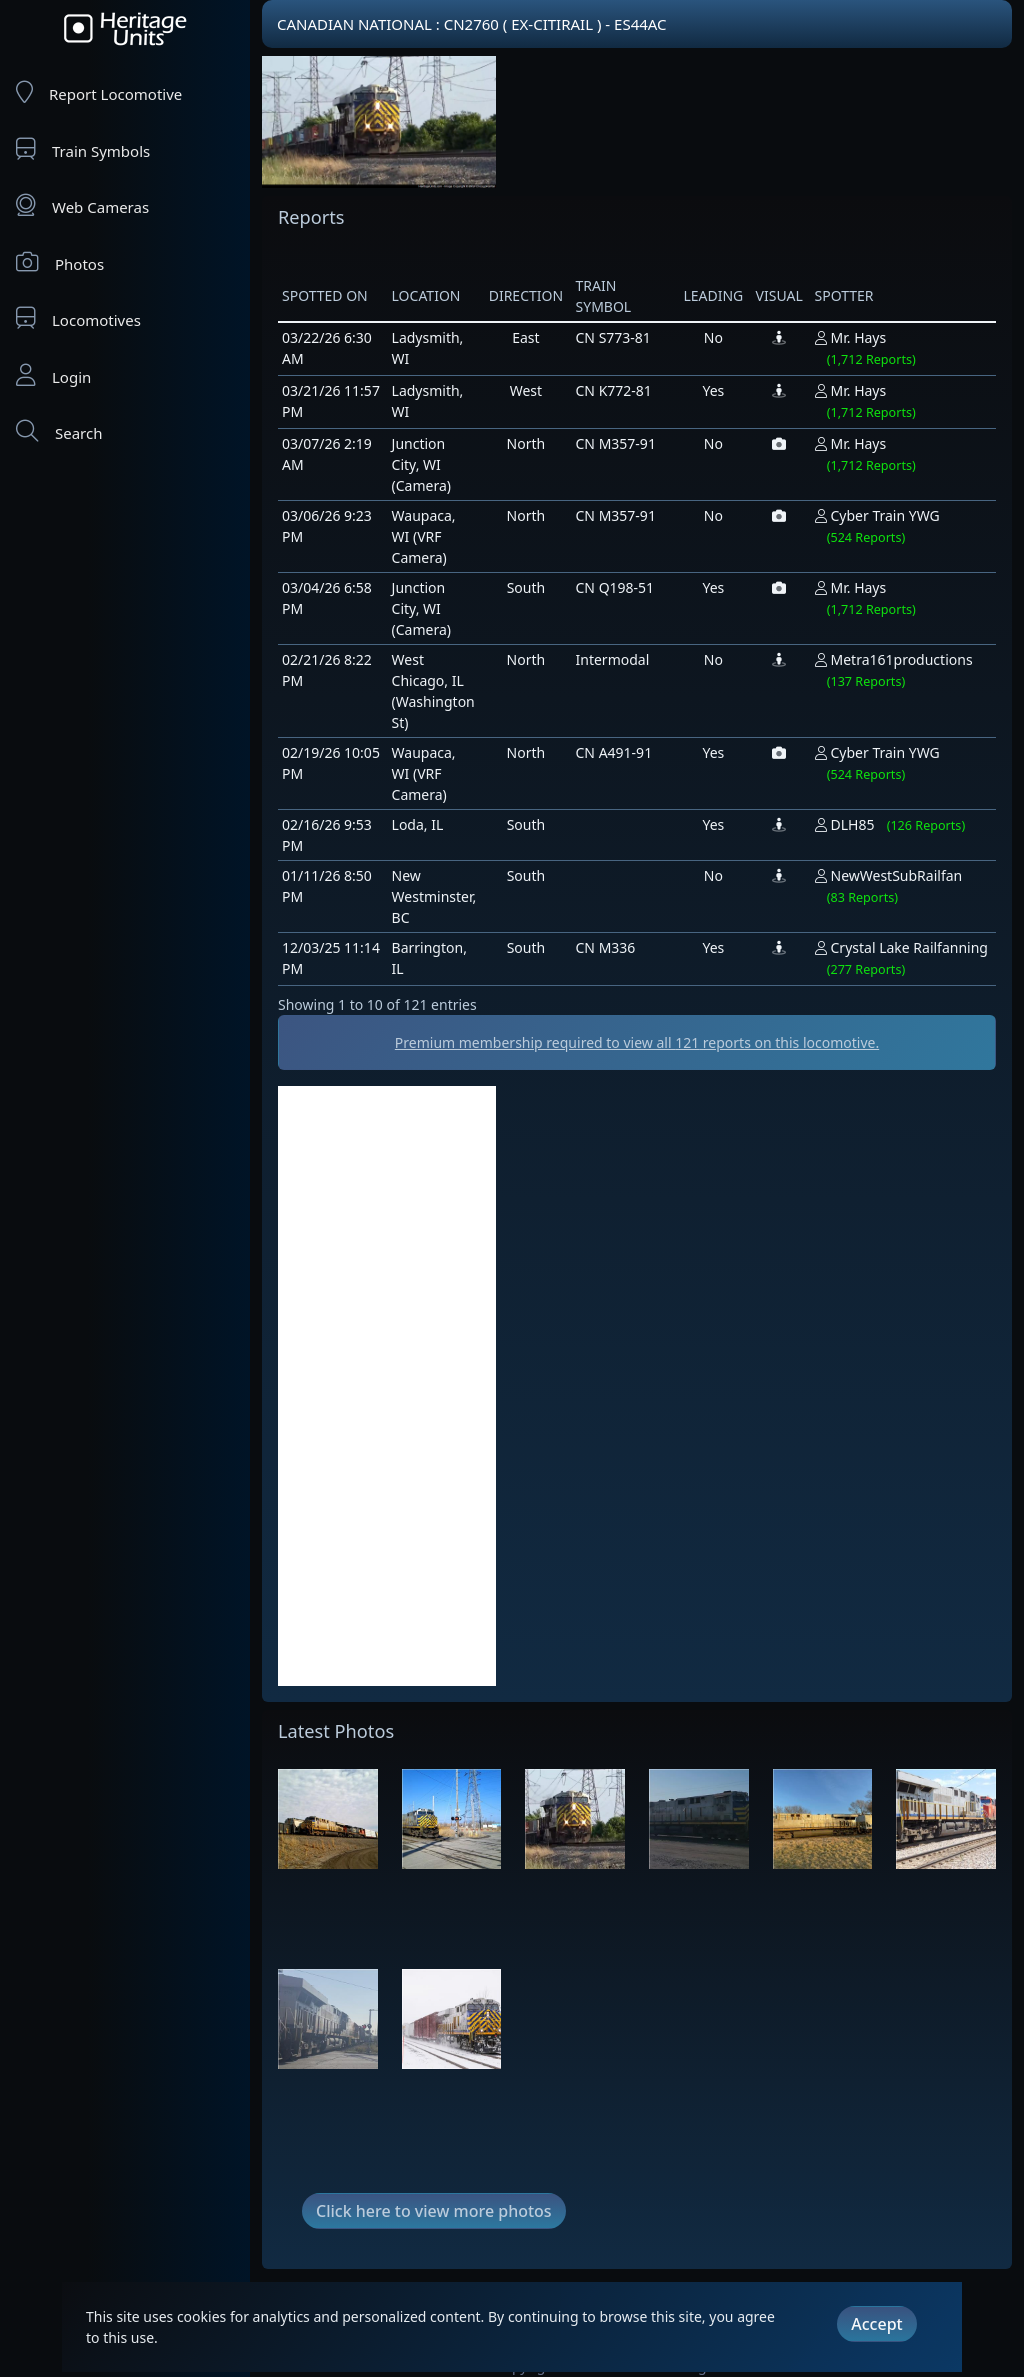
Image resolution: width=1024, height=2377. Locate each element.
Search (59, 431)
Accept (876, 2324)
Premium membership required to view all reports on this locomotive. (637, 1042)
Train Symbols (83, 149)
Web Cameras (82, 205)
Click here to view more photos (434, 2211)
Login (53, 375)
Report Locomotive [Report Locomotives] (99, 92)
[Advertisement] (387, 1386)
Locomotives (78, 318)
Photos (60, 262)
